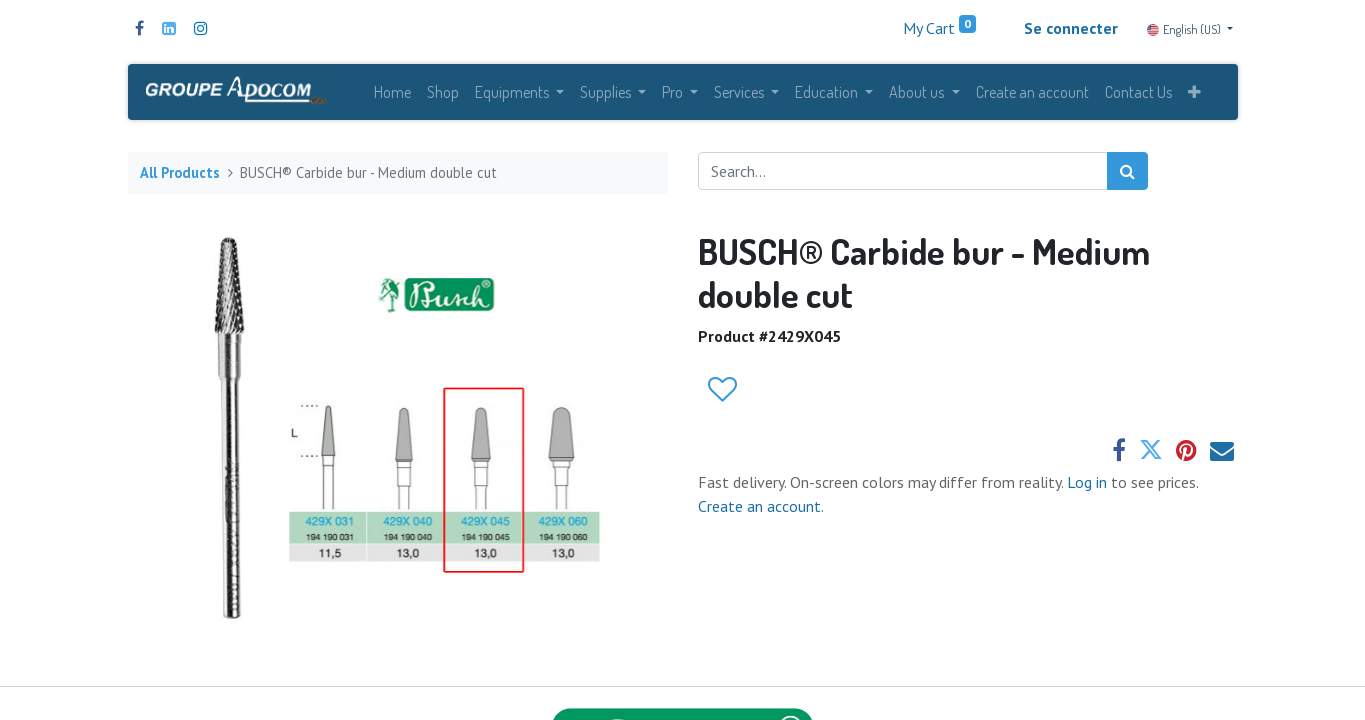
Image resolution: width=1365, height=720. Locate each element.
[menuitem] (392, 92)
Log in (1089, 482)
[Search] (1127, 171)
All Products (180, 172)
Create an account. (761, 506)
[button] (1194, 92)
